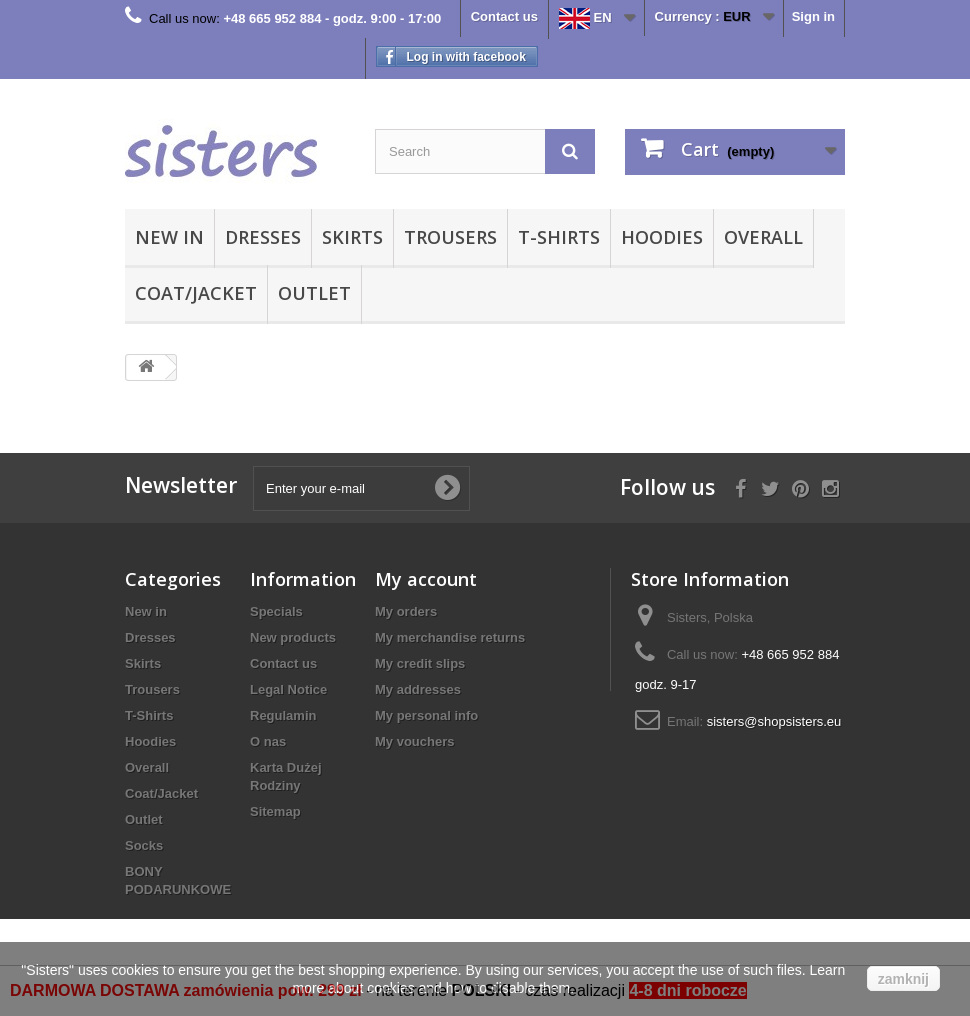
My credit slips (420, 663)
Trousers (450, 237)
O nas (268, 741)
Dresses (263, 237)
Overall (763, 237)
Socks (144, 845)
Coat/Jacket (196, 293)
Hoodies (662, 237)
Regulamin (283, 715)
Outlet (314, 293)
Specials (276, 611)
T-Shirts (559, 237)
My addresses (418, 689)
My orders (406, 611)
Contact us (504, 16)
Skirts (352, 237)
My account (426, 579)
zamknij (903, 979)
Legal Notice (288, 689)
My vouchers (414, 741)
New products (293, 637)
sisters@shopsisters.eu (774, 721)
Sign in (813, 16)
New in (169, 237)
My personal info (426, 715)
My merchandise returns (450, 637)
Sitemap (275, 811)
